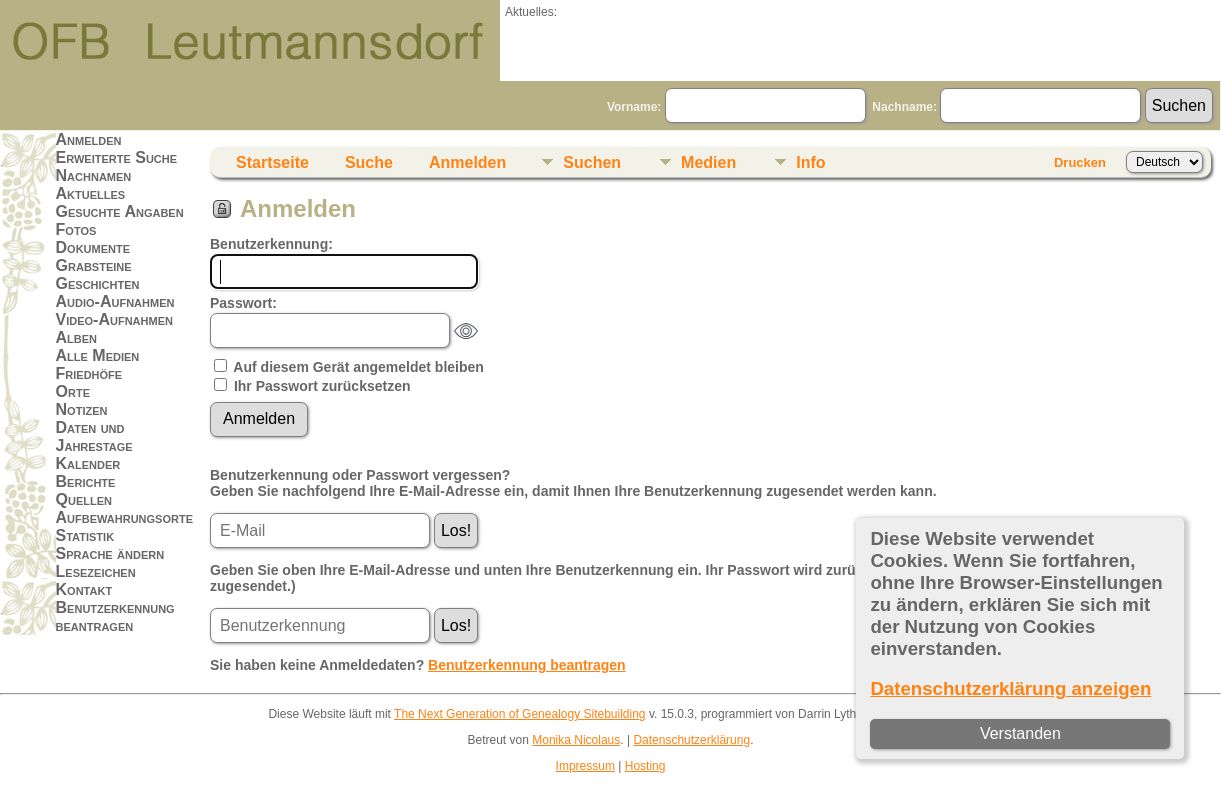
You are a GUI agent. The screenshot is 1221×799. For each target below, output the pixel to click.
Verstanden (1020, 733)
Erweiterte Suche (117, 157)
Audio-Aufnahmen (115, 301)
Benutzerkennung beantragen (115, 616)
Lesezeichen (96, 571)
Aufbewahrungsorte (124, 517)
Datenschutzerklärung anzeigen (1010, 688)
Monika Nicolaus (576, 740)
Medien (708, 162)
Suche (369, 162)
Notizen (82, 409)
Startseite (272, 162)
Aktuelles (91, 193)
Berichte (86, 481)
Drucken (1080, 162)
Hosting (645, 766)
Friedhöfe (89, 373)
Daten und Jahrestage (94, 436)
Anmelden (89, 139)
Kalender (88, 463)
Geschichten (98, 283)
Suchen (592, 162)
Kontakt (84, 589)
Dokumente (93, 247)
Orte (73, 391)
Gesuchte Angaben (120, 211)
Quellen (84, 499)
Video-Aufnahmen (114, 319)
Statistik (85, 535)
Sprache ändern (110, 553)
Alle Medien (98, 355)
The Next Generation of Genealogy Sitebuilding (520, 714)
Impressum (585, 766)
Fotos (76, 229)
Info (810, 162)
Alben (77, 337)
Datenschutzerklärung (691, 740)
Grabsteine (94, 265)
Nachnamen (94, 175)
